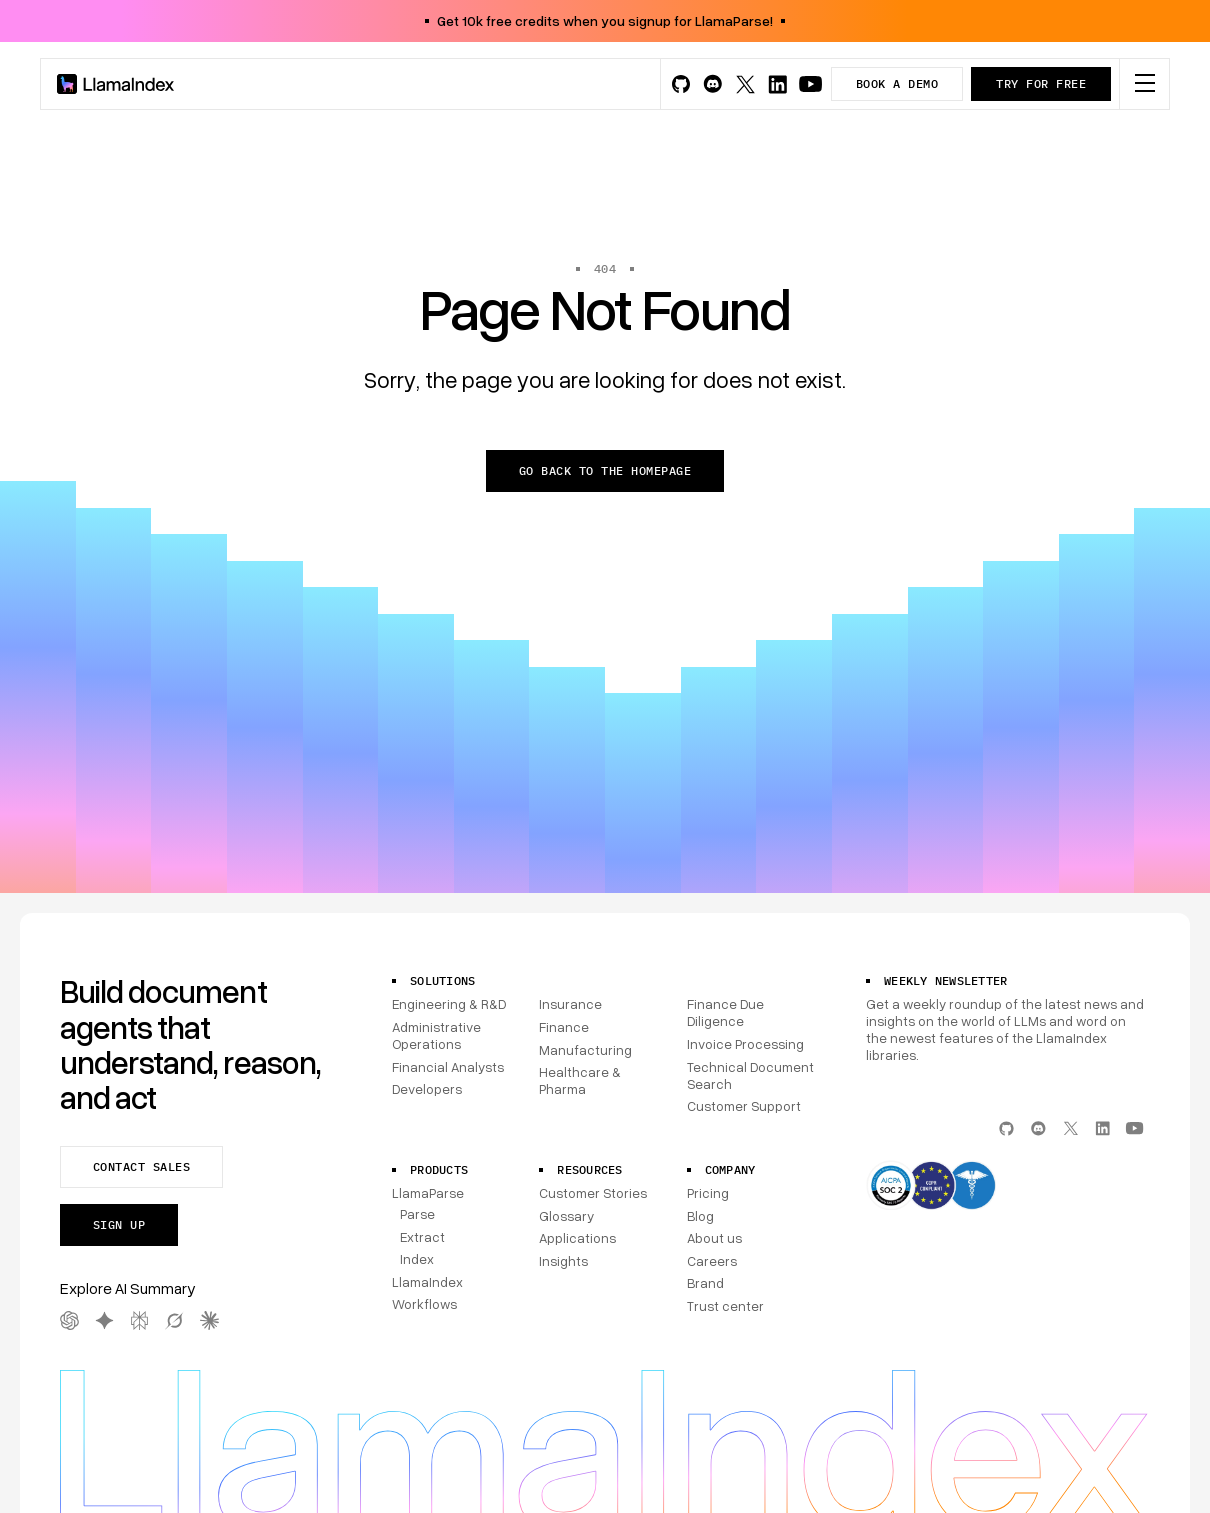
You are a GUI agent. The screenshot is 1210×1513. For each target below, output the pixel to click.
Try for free (1041, 83)
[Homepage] (116, 84)
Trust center (725, 1306)
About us (714, 1238)
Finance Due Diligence (725, 1012)
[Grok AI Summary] (174, 1320)
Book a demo (897, 83)
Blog (700, 1216)
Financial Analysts (448, 1067)
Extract (422, 1237)
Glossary (566, 1216)
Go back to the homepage (605, 470)
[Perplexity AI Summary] (139, 1320)
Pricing (708, 1193)
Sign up (119, 1224)
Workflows (424, 1304)
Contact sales (141, 1166)
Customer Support (744, 1106)
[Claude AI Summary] (209, 1320)
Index (417, 1259)
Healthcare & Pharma (580, 1080)
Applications (577, 1238)
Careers (712, 1261)
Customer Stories (593, 1193)
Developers (427, 1089)
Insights (563, 1261)
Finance (564, 1027)
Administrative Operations (436, 1035)
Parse (417, 1214)
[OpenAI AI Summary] (69, 1320)
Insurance (570, 1004)
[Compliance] (1008, 1187)
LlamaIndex (427, 1282)
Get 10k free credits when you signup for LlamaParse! (605, 20)
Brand (705, 1283)
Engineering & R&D (449, 1004)
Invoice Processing (745, 1044)
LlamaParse (428, 1193)
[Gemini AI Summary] (104, 1320)
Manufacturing (585, 1050)
